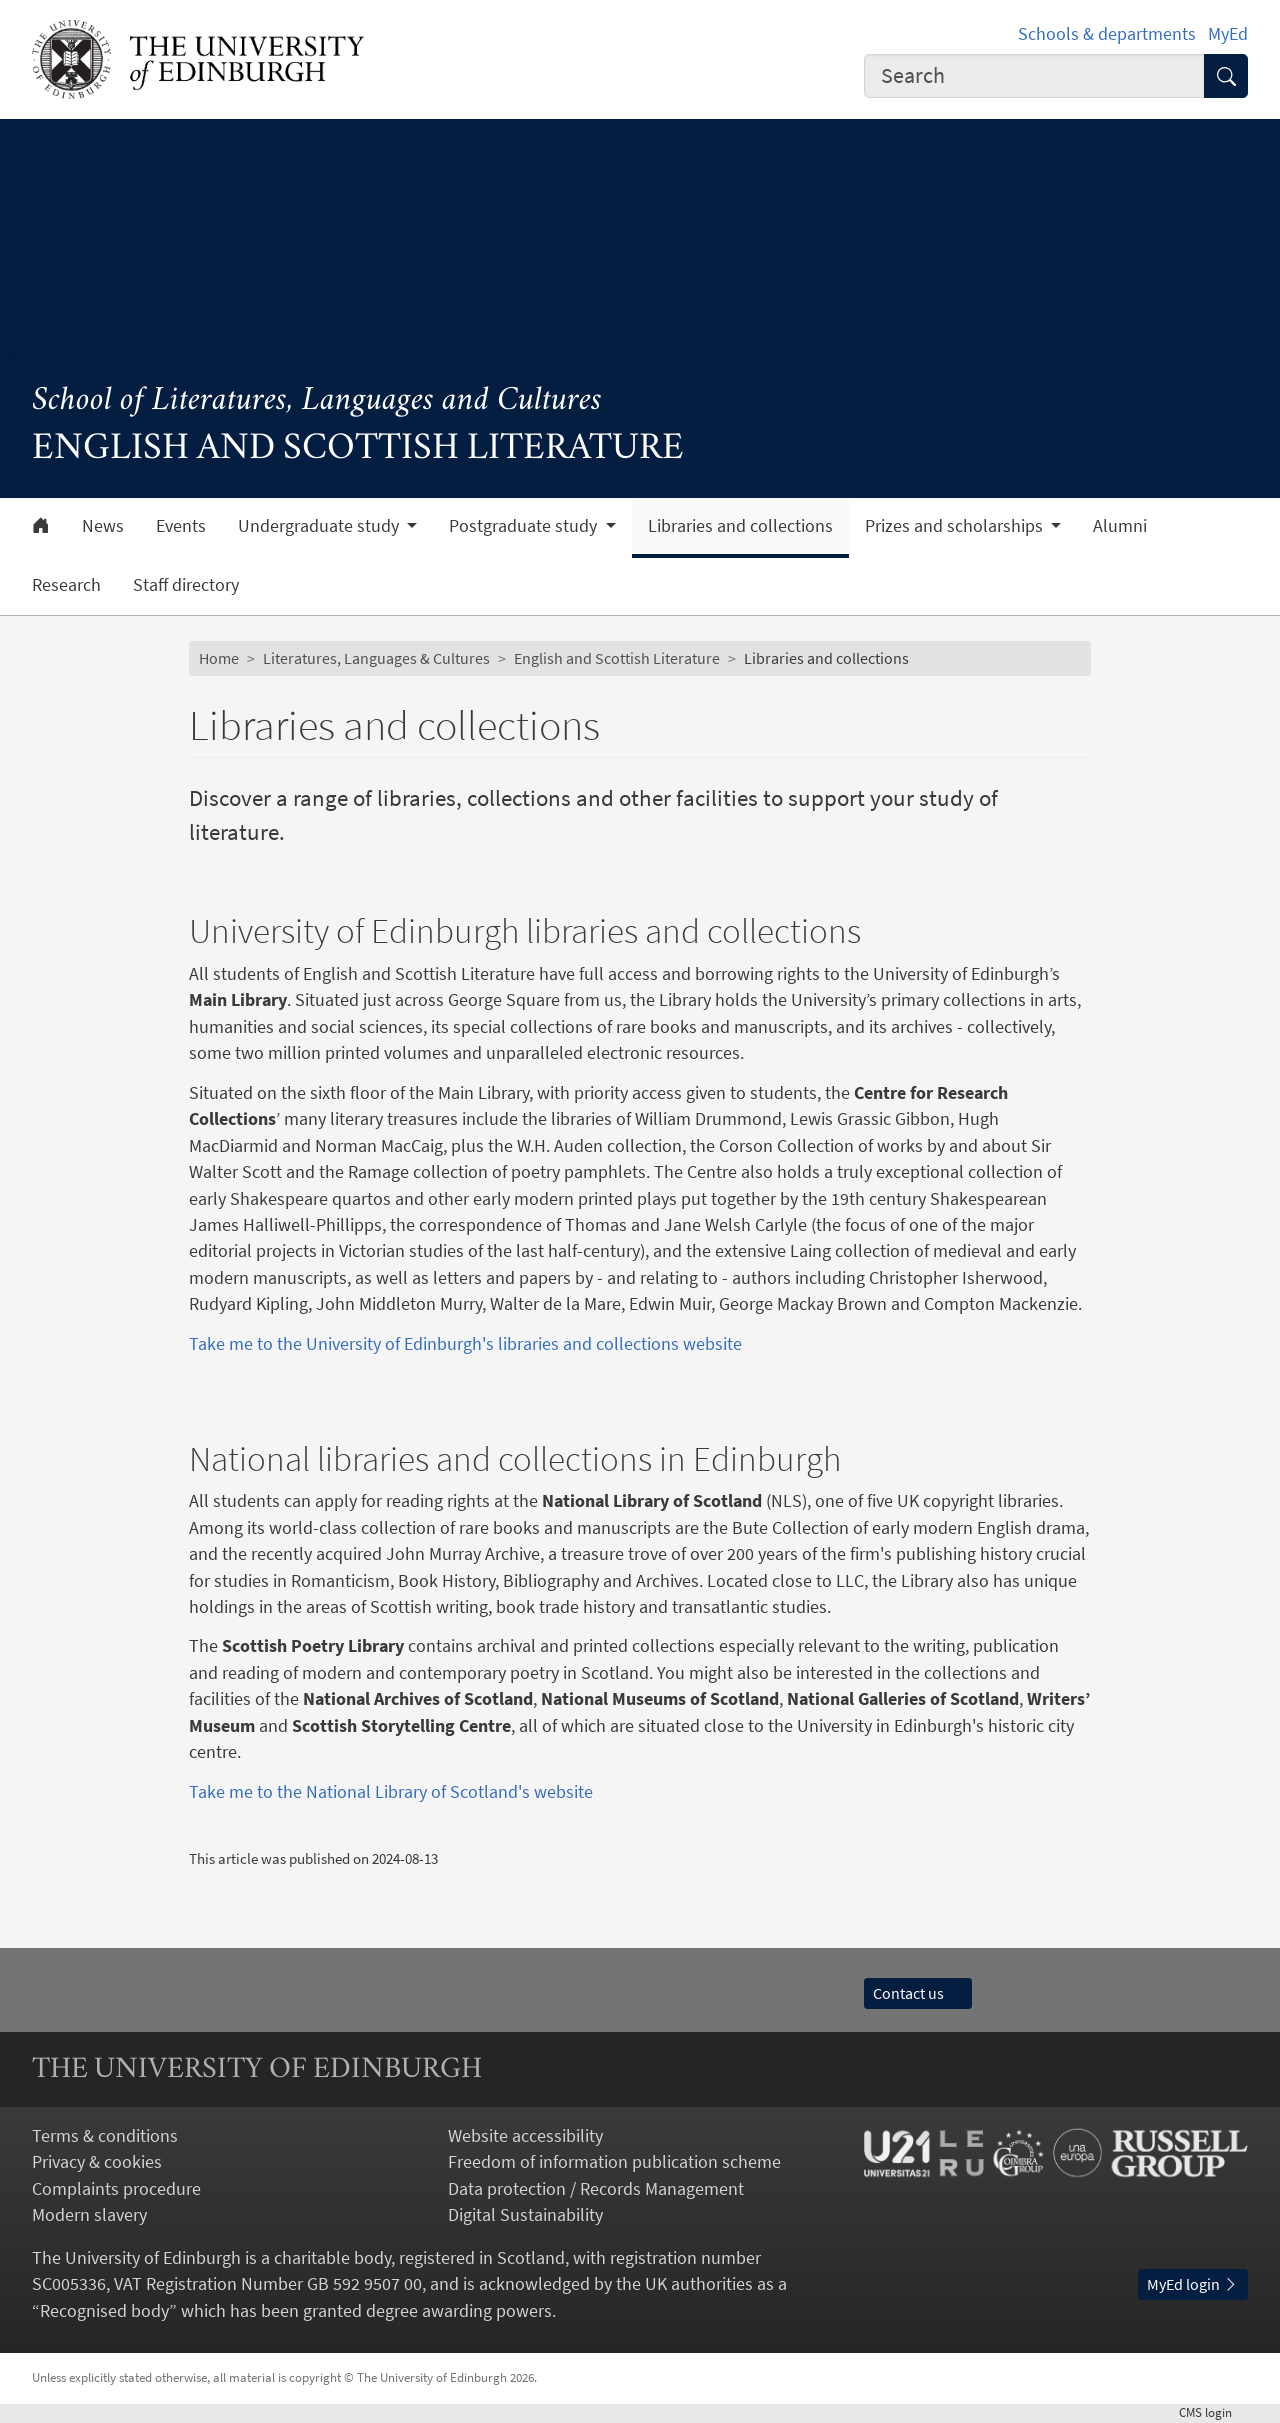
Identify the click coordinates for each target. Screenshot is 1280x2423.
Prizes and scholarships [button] (956, 526)
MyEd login (1193, 2284)
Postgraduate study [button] (525, 526)
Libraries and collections (740, 526)
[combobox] (1034, 76)
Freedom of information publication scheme (614, 2162)
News (103, 526)
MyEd (1228, 34)
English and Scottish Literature (617, 658)
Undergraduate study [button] (320, 526)
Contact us (918, 1993)
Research (66, 585)
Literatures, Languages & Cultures (376, 658)
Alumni (1120, 526)
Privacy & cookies (97, 2162)
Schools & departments (1107, 34)
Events (181, 526)
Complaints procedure (116, 2189)
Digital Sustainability (525, 2215)
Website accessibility (525, 2136)
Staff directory (186, 585)
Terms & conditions (105, 2136)
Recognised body (104, 2311)
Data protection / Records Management (596, 2189)
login (1213, 2412)
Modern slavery (89, 2215)
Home (219, 658)
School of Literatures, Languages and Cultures (317, 401)
